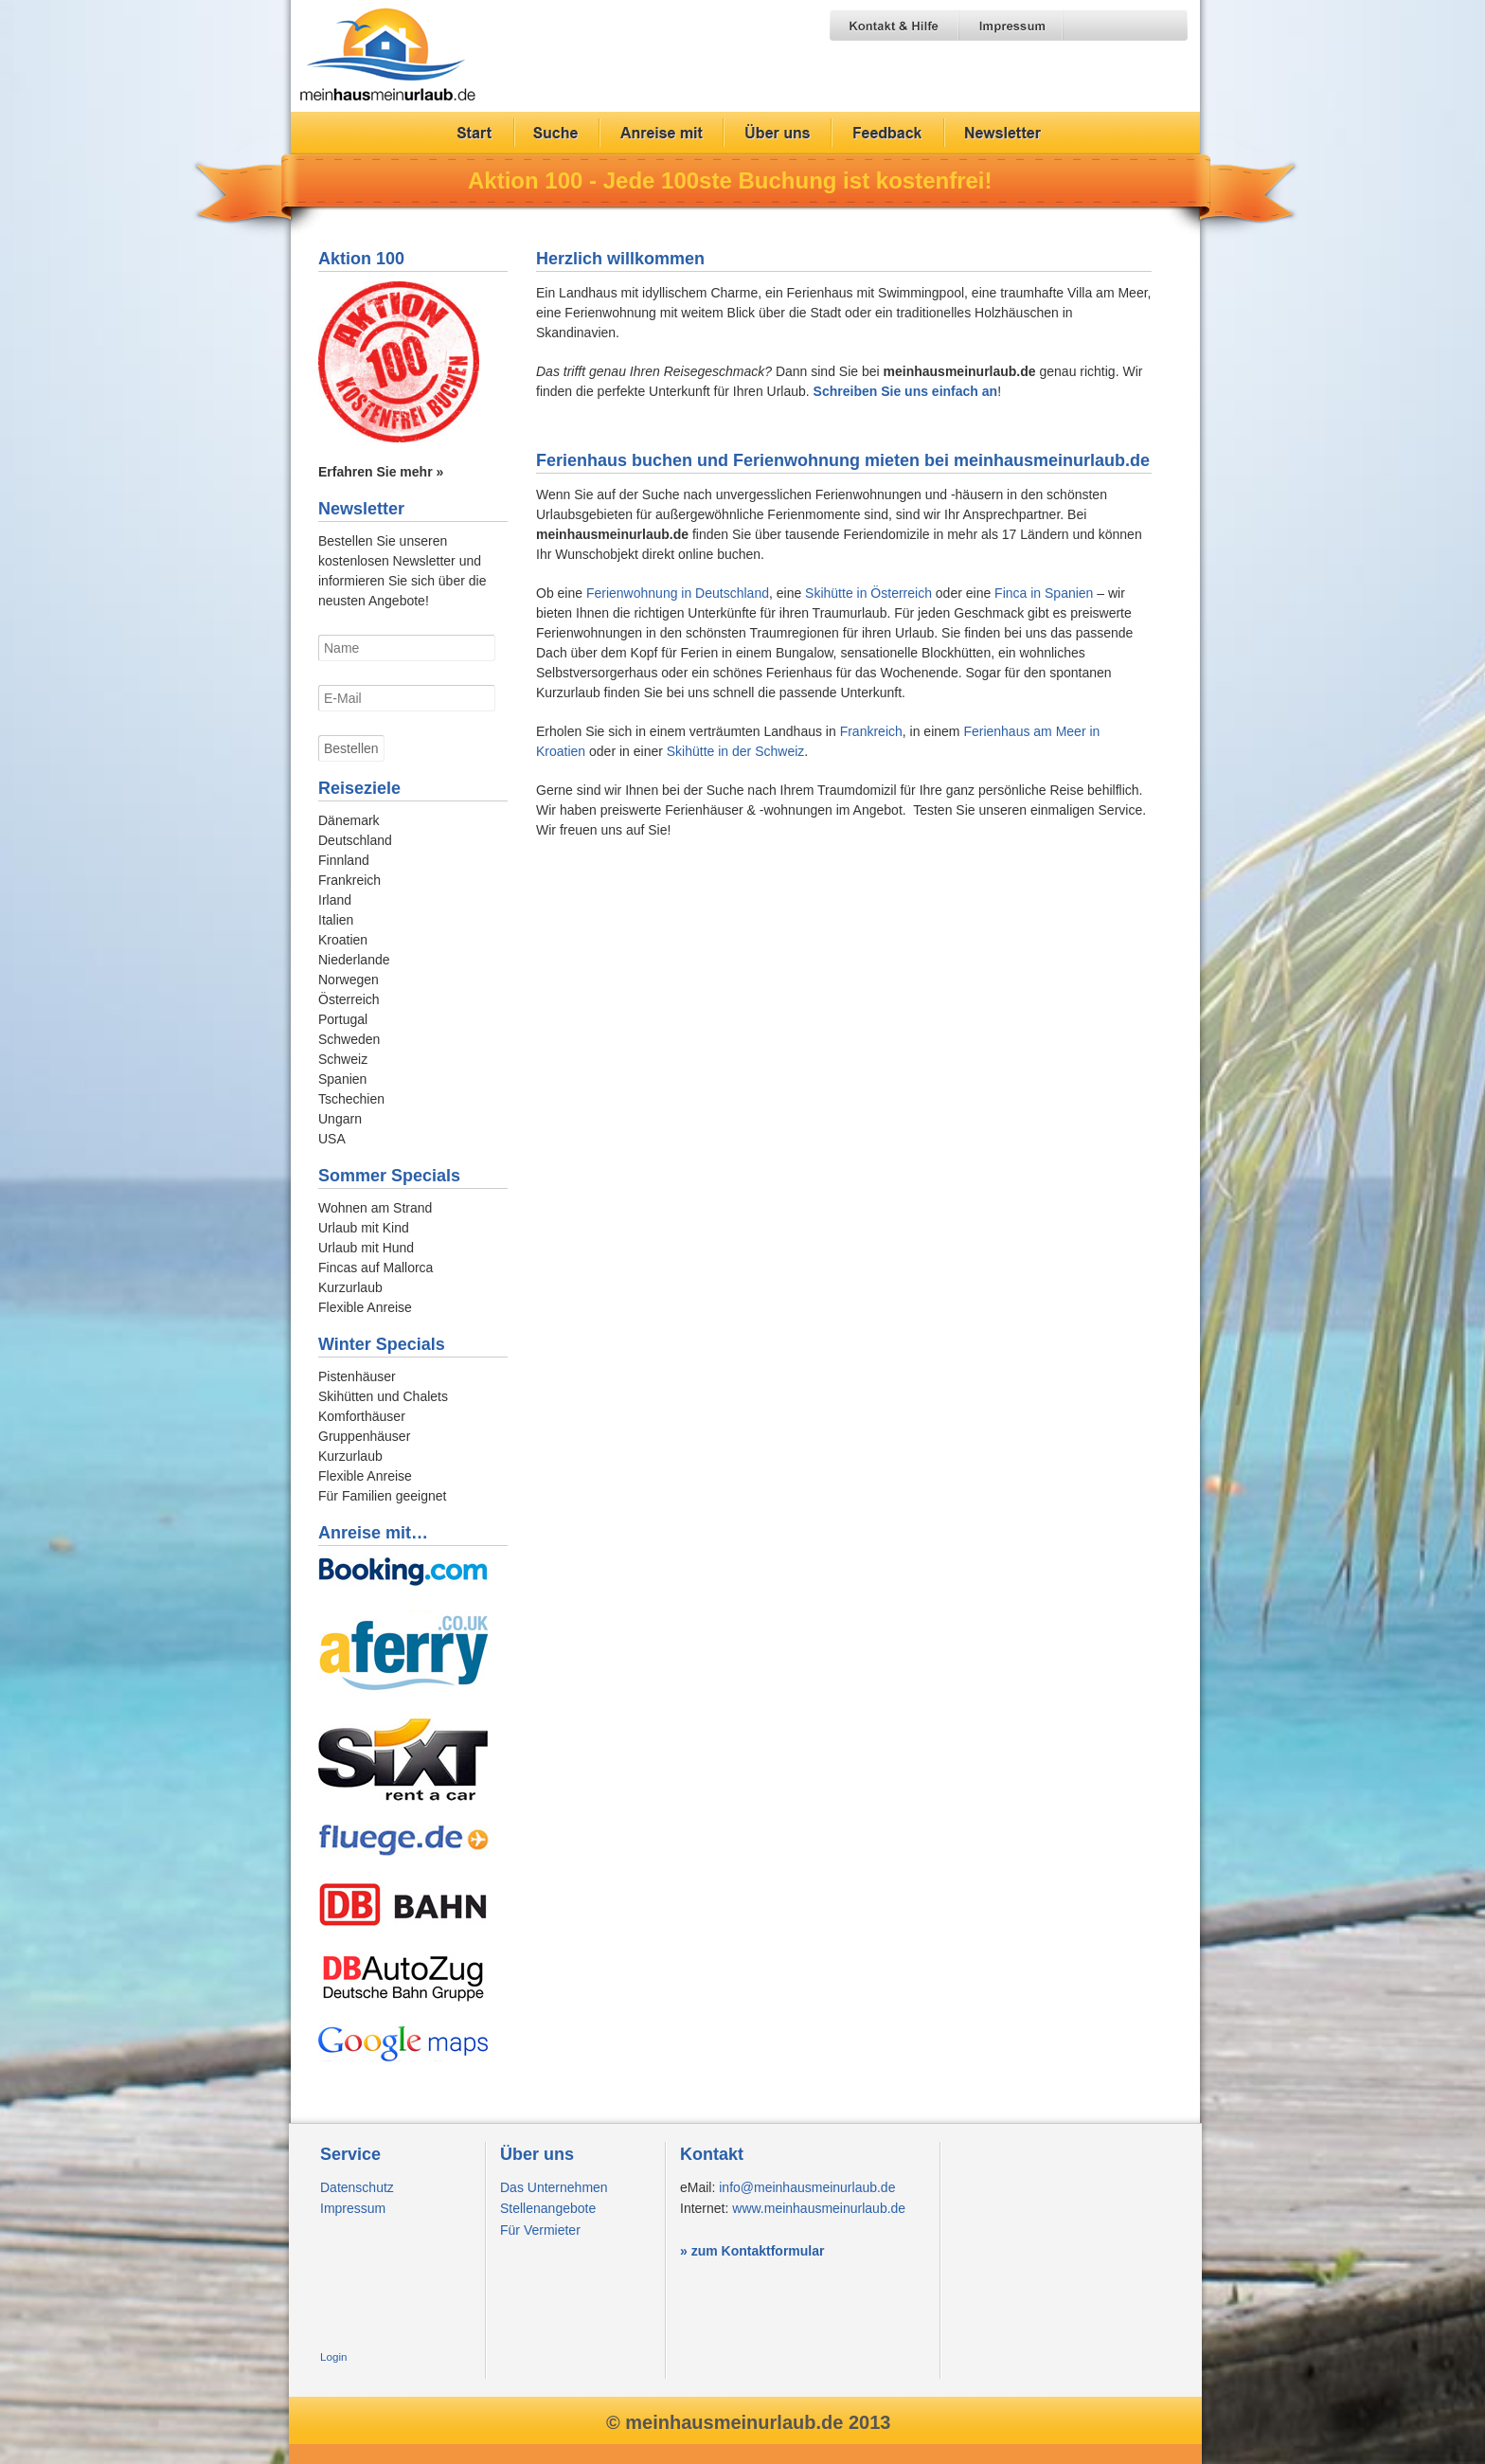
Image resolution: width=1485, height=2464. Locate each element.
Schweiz (342, 1059)
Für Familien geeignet (382, 1495)
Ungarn (340, 1118)
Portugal (342, 1019)
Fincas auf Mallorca (375, 1267)
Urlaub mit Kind (363, 1227)
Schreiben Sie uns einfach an (906, 391)
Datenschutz (357, 2187)
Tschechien (351, 1098)
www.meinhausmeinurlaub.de (818, 2208)
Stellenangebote (548, 2208)
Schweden (349, 1039)
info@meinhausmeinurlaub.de (807, 2187)
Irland (334, 900)
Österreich (349, 999)
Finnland (343, 860)
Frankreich (871, 731)
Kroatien (342, 939)
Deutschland (355, 840)
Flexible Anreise (365, 1307)
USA (332, 1138)
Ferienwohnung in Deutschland (677, 593)
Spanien (342, 1079)
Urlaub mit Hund (366, 1247)
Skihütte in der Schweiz (736, 751)
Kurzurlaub (350, 1287)
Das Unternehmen (554, 2187)
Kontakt (711, 2154)
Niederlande (354, 959)
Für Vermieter (540, 2230)
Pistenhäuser (357, 1376)
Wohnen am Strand (375, 1207)
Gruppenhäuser (364, 1436)
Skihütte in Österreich (868, 593)
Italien (335, 919)
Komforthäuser (361, 1416)
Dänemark (349, 820)
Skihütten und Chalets (383, 1396)
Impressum (352, 2208)
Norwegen (348, 979)
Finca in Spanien (1043, 593)
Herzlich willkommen (620, 258)
